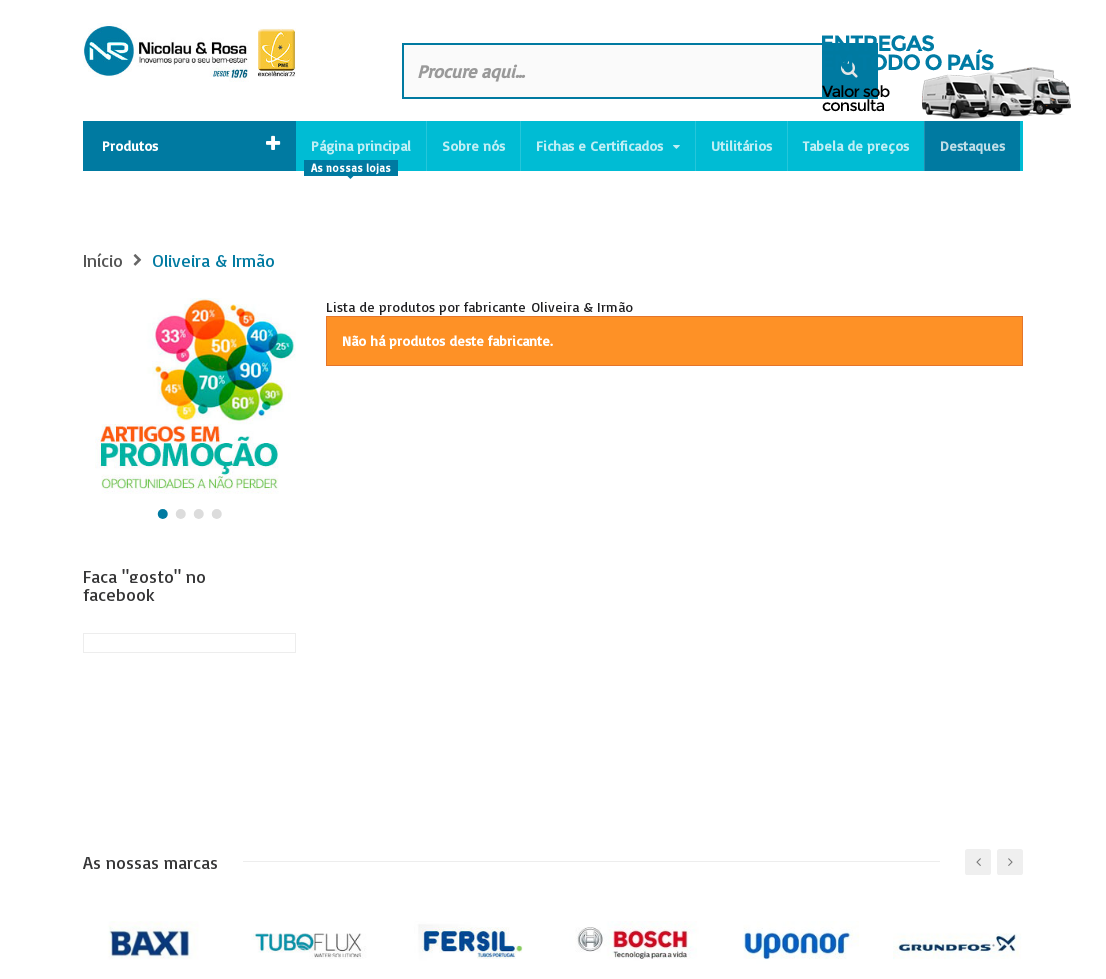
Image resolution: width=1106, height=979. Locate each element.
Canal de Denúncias (304, 960)
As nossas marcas (150, 696)
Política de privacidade (154, 960)
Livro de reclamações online (465, 960)
